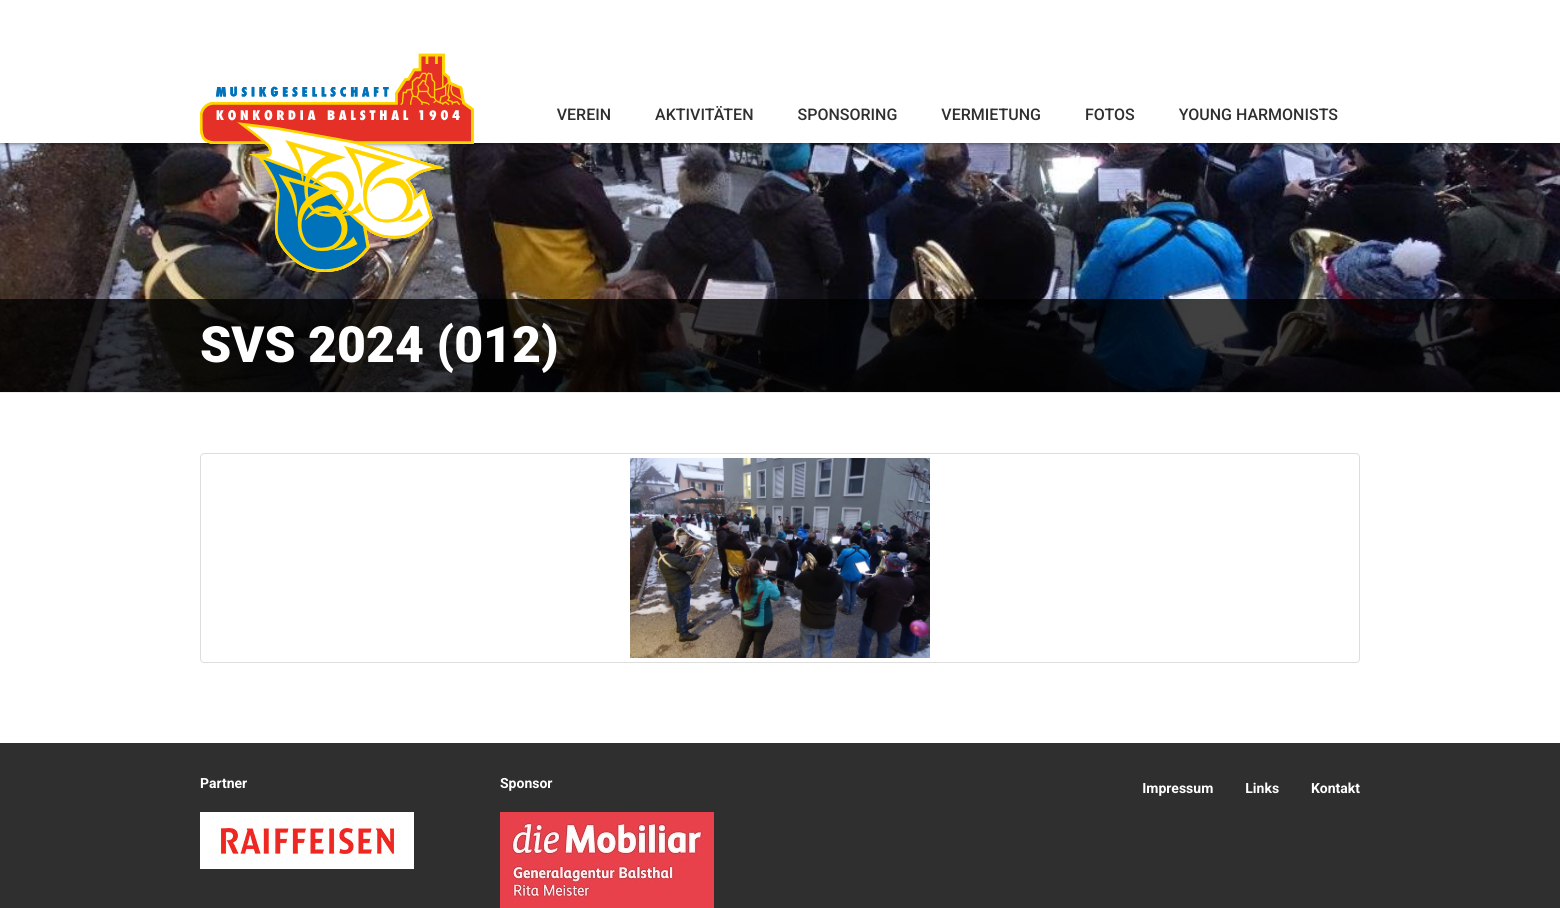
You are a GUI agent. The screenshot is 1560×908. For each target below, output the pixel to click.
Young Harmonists (1258, 114)
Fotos (1110, 114)
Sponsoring (847, 114)
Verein (584, 114)
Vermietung (991, 114)
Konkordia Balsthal (337, 162)
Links (1262, 789)
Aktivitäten (704, 114)
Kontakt (1335, 789)
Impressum (1177, 789)
